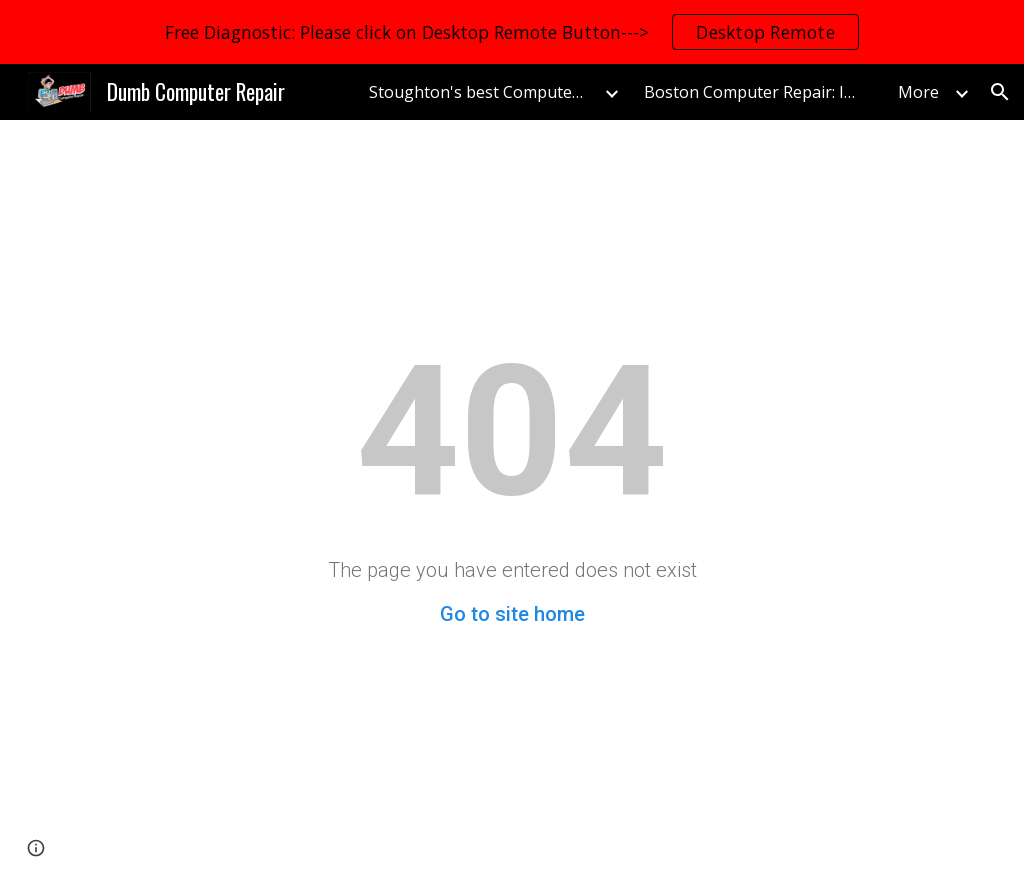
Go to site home (512, 614)
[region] (512, 32)
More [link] (918, 92)
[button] (1000, 92)
